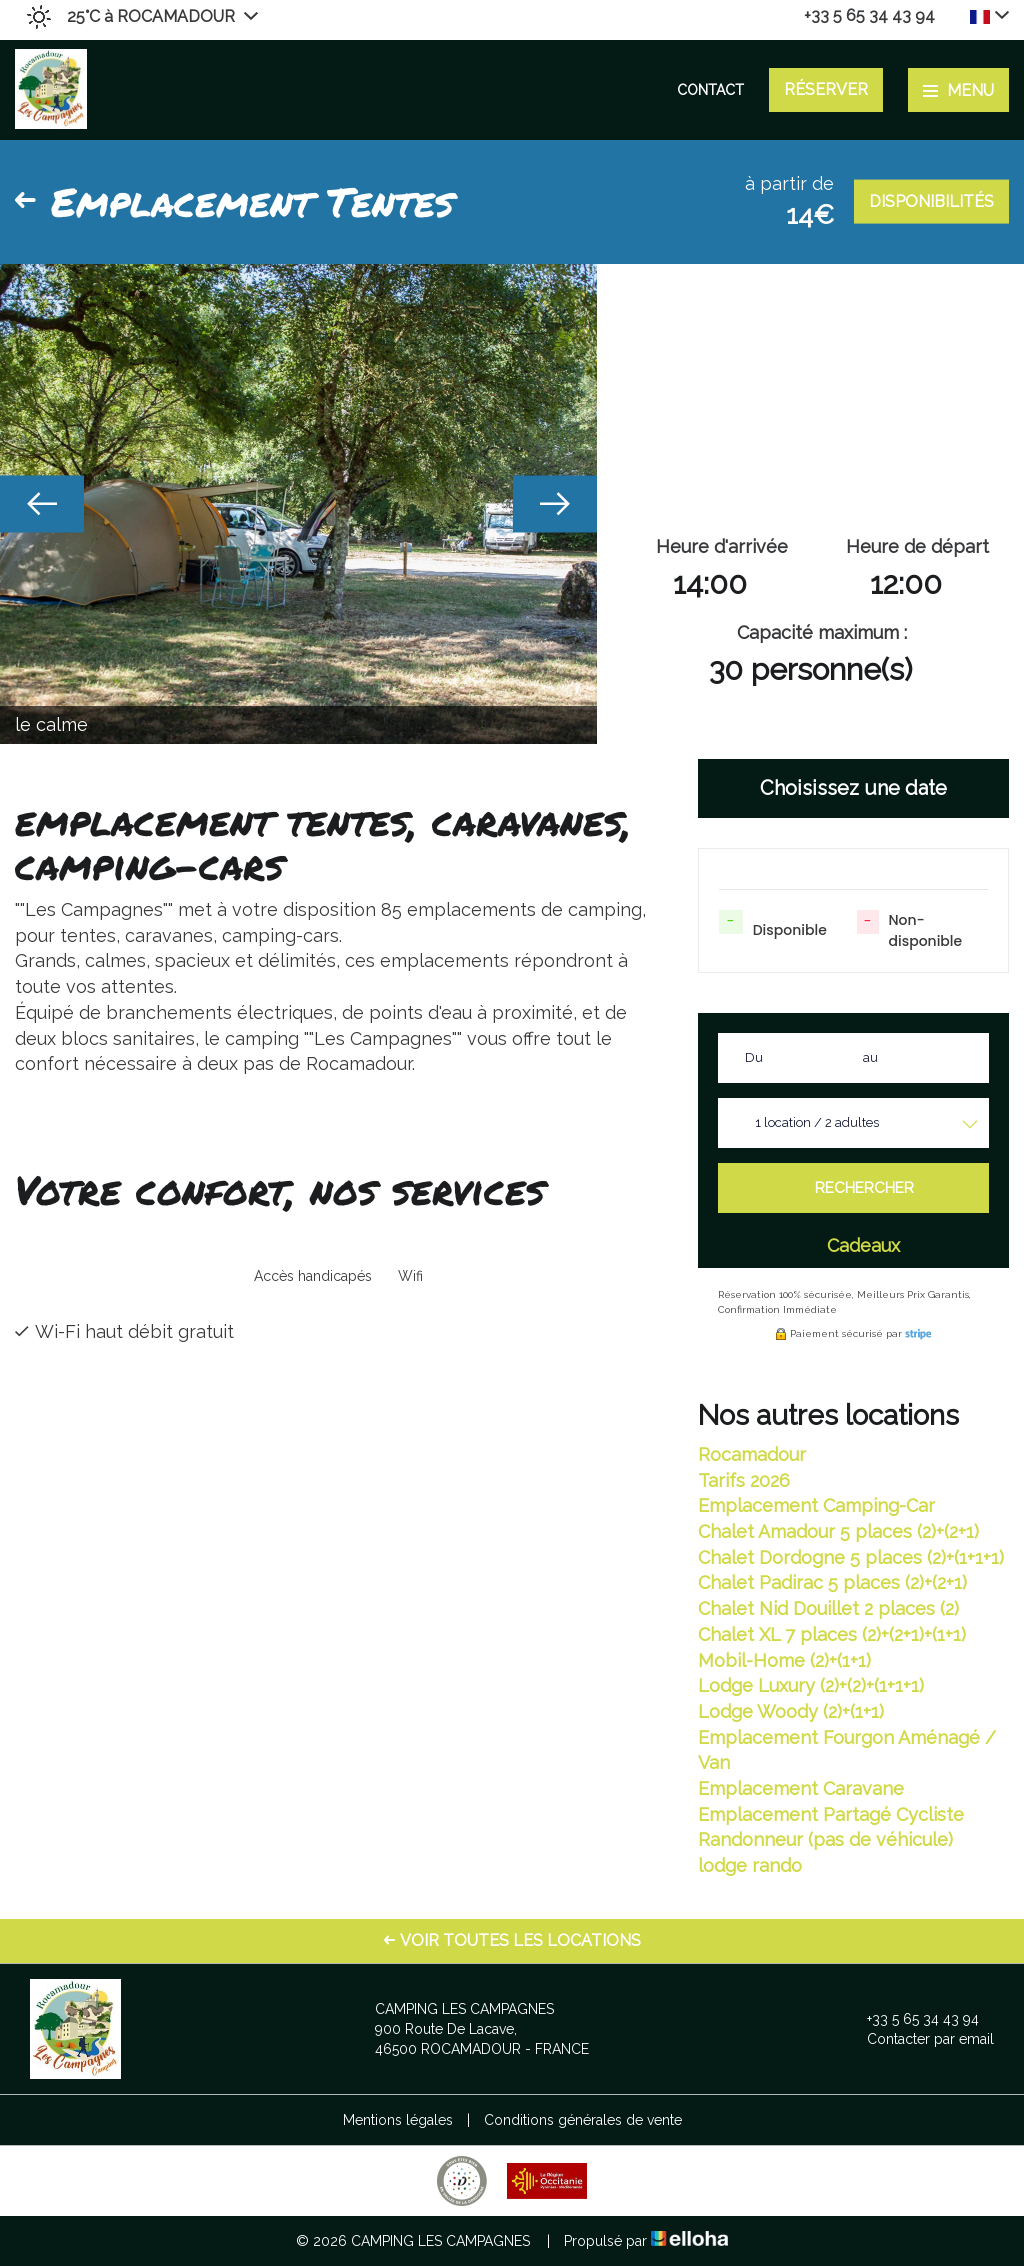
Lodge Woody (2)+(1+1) (791, 1711)
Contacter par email (919, 2039)
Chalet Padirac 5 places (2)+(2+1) (832, 1582)
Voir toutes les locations (512, 1940)
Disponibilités (931, 201)
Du (754, 1057)
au (870, 1057)
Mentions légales (398, 2120)
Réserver (826, 89)
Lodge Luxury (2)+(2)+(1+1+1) (811, 1685)
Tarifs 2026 (744, 1480)
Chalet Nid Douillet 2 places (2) (828, 1608)
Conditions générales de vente (583, 2120)
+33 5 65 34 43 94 (911, 2019)
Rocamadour (752, 1454)
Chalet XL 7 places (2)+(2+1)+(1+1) (832, 1634)
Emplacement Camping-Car (816, 1505)
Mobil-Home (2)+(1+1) (784, 1660)
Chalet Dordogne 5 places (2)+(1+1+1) (851, 1557)
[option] (298, 504)
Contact (710, 90)
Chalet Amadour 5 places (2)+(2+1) (838, 1531)
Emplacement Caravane (801, 1788)
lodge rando (750, 1865)
